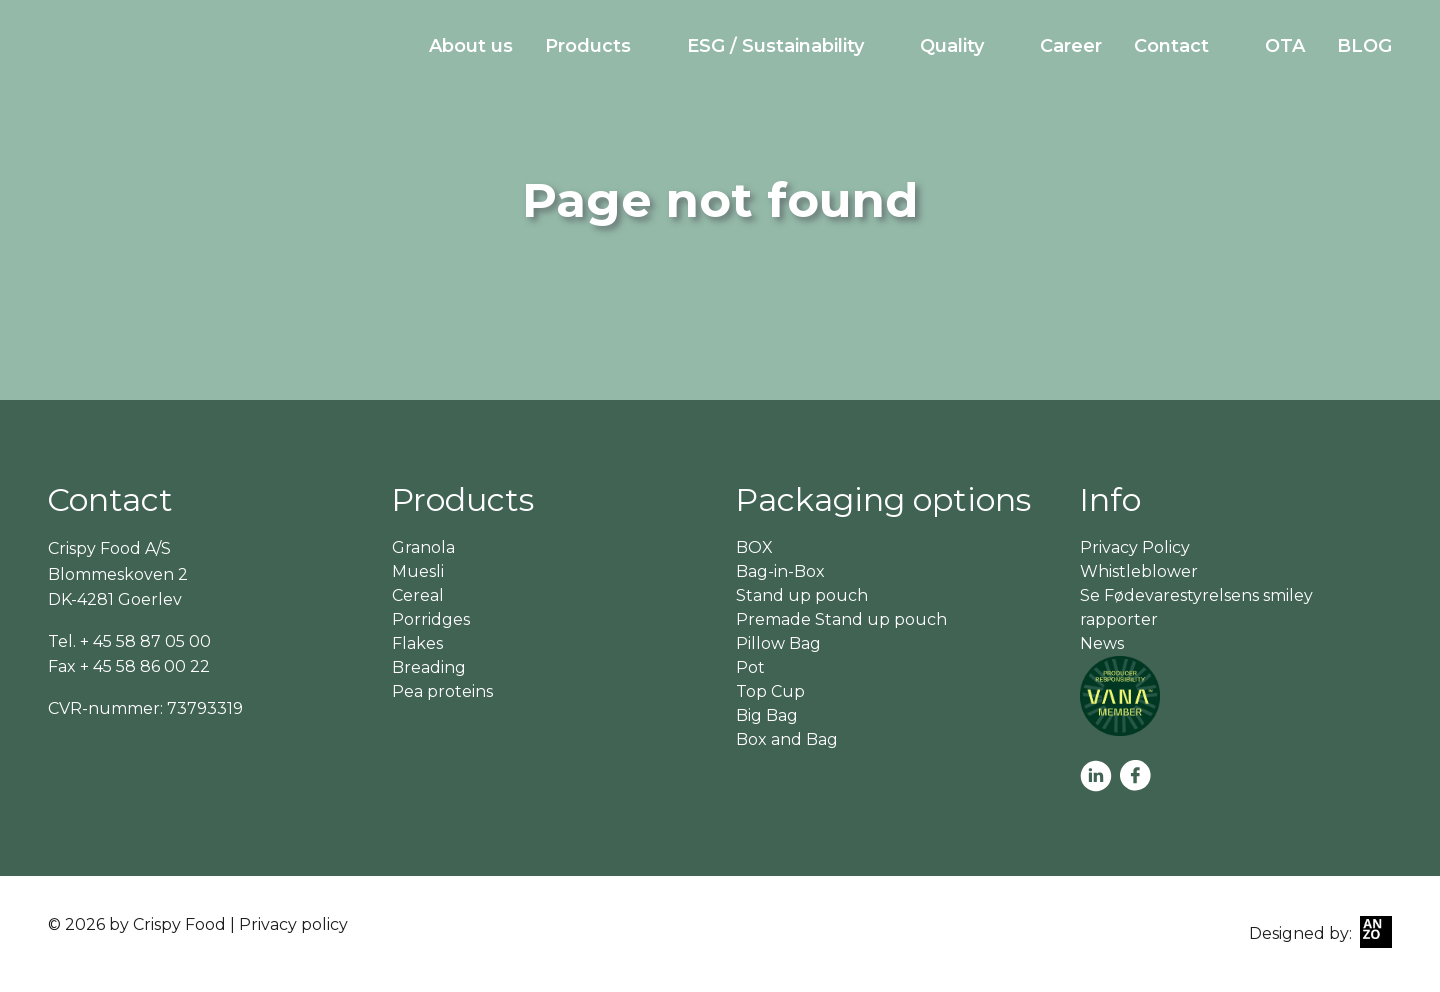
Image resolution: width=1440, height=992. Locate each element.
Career (1071, 46)
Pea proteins (442, 691)
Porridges (431, 619)
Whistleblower (1139, 571)
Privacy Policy (1135, 547)
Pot (750, 667)
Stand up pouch (802, 595)
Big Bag (767, 715)
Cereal (418, 595)
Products (588, 46)
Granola (423, 547)
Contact (1171, 46)
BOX (754, 547)
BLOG (1364, 46)
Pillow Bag (778, 643)
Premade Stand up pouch (841, 619)
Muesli (418, 571)
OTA (1285, 46)
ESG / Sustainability (775, 46)
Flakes (417, 643)
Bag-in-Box (780, 571)
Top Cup (770, 691)
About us (471, 46)
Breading (429, 667)
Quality (952, 46)
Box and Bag (787, 739)
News (1102, 643)
